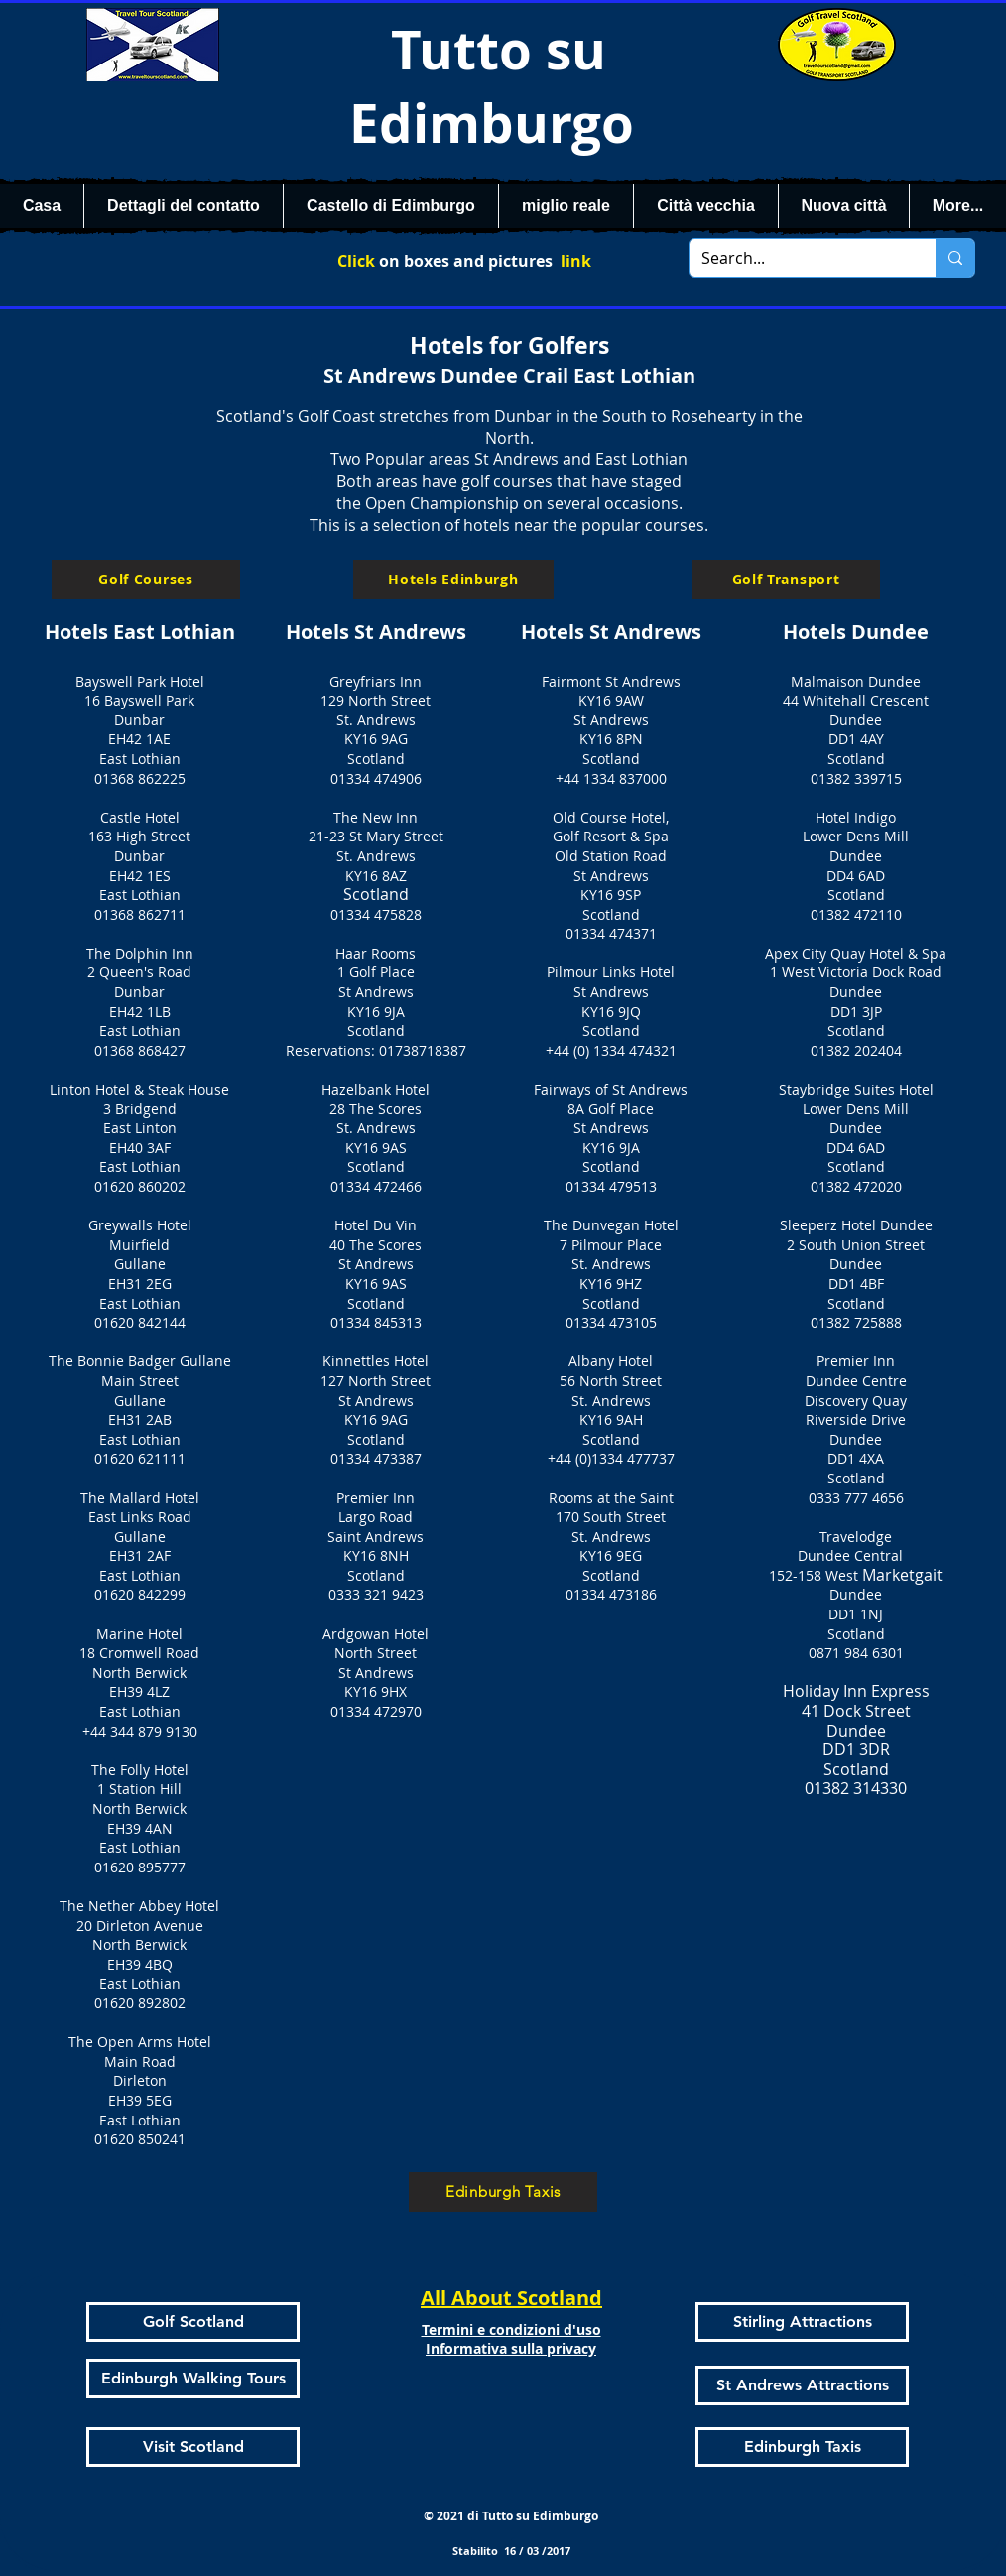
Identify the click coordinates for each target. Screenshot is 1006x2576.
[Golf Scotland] (193, 2322)
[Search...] (797, 258)
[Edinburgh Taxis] (503, 2192)
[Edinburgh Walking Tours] (193, 2378)
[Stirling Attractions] (802, 2322)
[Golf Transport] (786, 579)
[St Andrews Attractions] (802, 2385)
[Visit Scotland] (193, 2447)
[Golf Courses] (146, 579)
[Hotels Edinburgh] (453, 579)
